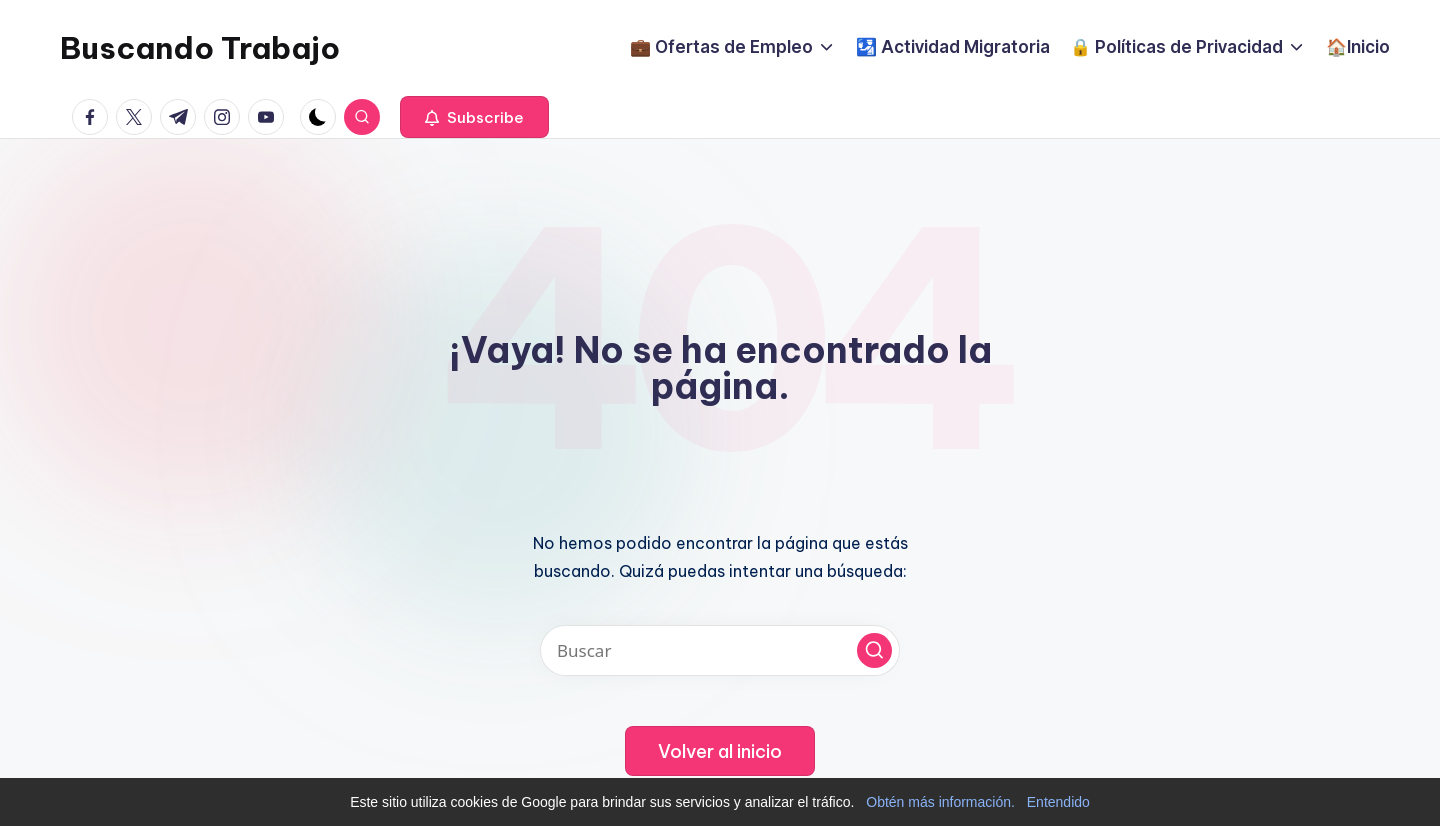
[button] (474, 117)
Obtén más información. (940, 802)
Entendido (1058, 802)
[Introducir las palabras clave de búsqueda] (720, 650)
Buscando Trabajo (200, 48)
